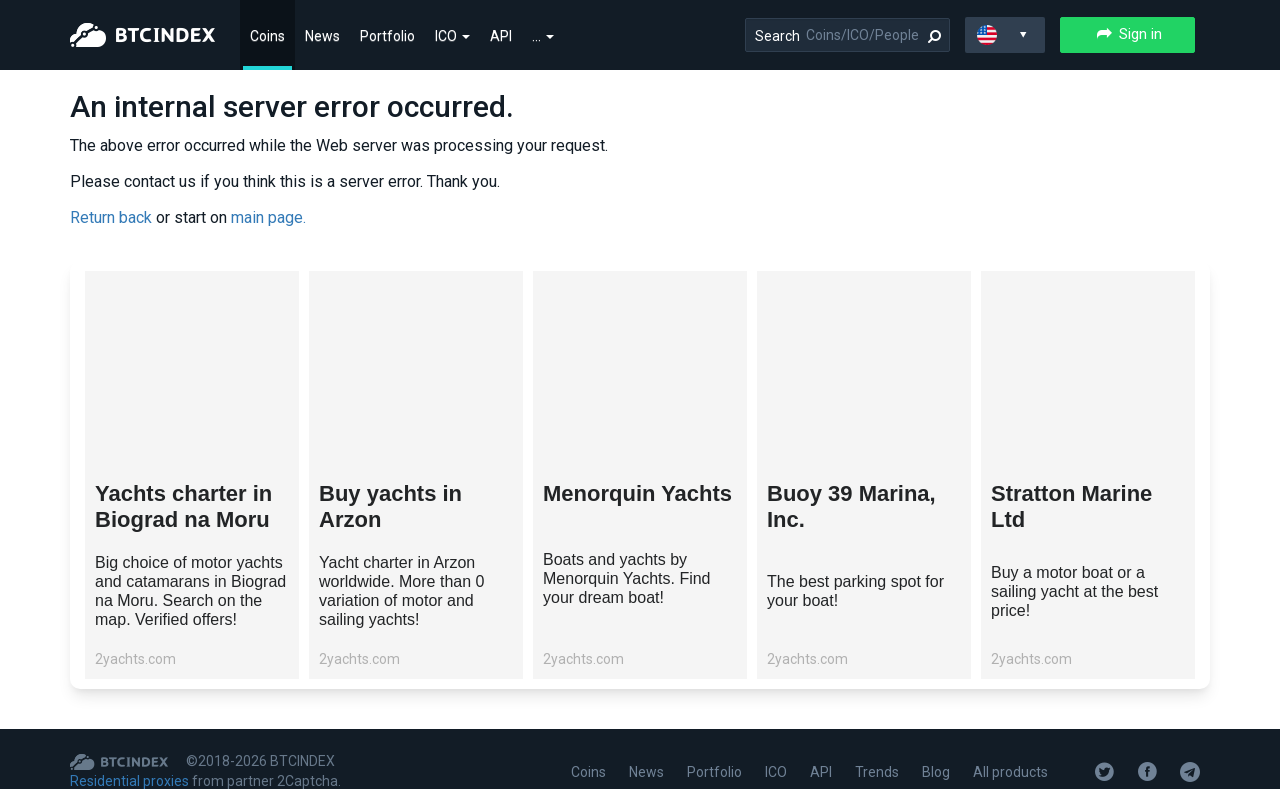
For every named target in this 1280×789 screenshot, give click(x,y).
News (322, 36)
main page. (268, 217)
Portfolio (387, 36)
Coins (267, 36)
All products (1010, 772)
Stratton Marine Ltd (1071, 506)
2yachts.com (135, 659)
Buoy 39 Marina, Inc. (851, 506)
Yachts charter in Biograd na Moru (183, 506)
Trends (877, 772)
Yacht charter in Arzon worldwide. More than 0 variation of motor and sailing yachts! (401, 591)
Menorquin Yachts (637, 493)
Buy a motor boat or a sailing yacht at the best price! (1074, 591)
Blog (936, 772)
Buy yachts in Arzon (390, 506)
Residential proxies (129, 781)
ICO (452, 36)
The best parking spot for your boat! (855, 591)
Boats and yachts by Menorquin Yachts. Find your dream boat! (627, 578)
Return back (111, 217)
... (543, 36)
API (501, 36)
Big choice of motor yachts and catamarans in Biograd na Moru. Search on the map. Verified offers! (190, 591)
